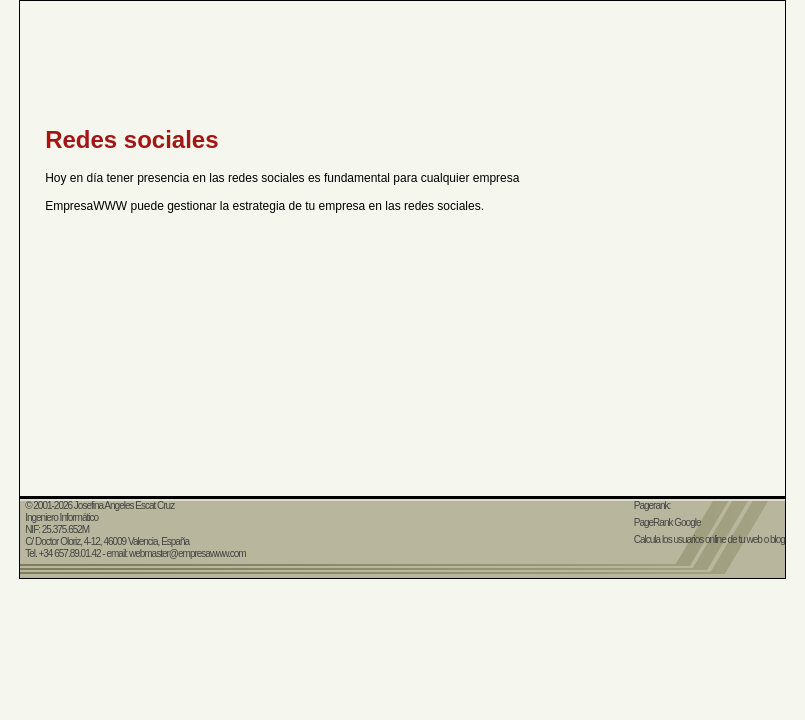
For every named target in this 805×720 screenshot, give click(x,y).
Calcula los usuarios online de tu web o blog (709, 539)
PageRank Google (667, 522)
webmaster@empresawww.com (187, 553)
